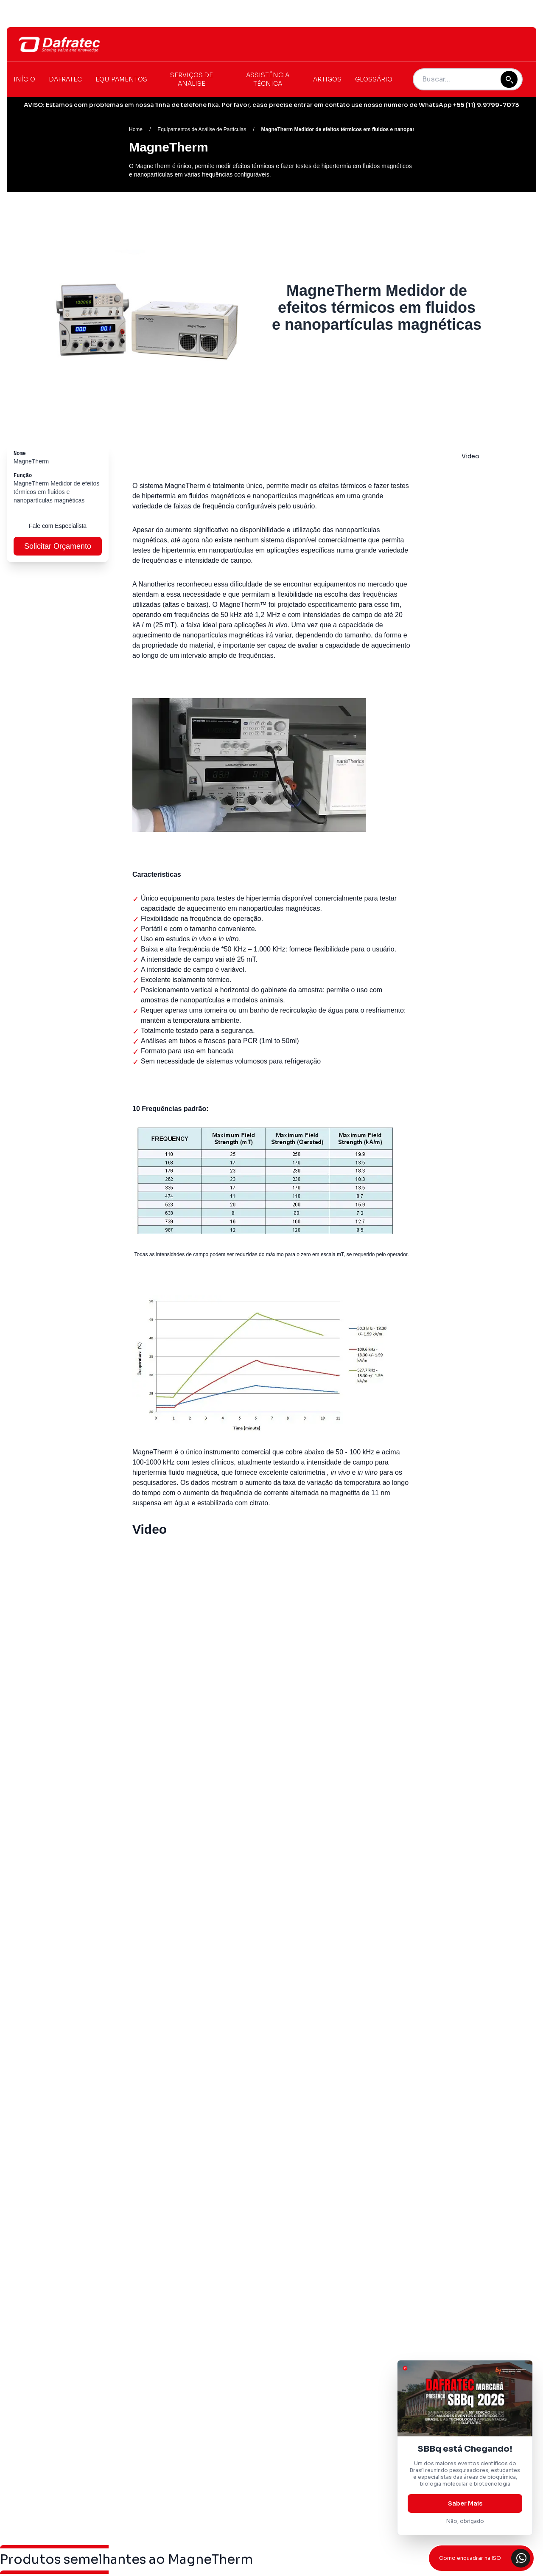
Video (470, 456)
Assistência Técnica (267, 79)
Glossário (373, 79)
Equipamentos (121, 79)
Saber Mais (465, 2503)
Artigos (327, 79)
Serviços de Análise (191, 79)
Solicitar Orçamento (57, 546)
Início (24, 79)
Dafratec (65, 79)
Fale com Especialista (58, 525)
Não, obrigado (465, 2521)
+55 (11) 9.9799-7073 (486, 105)
